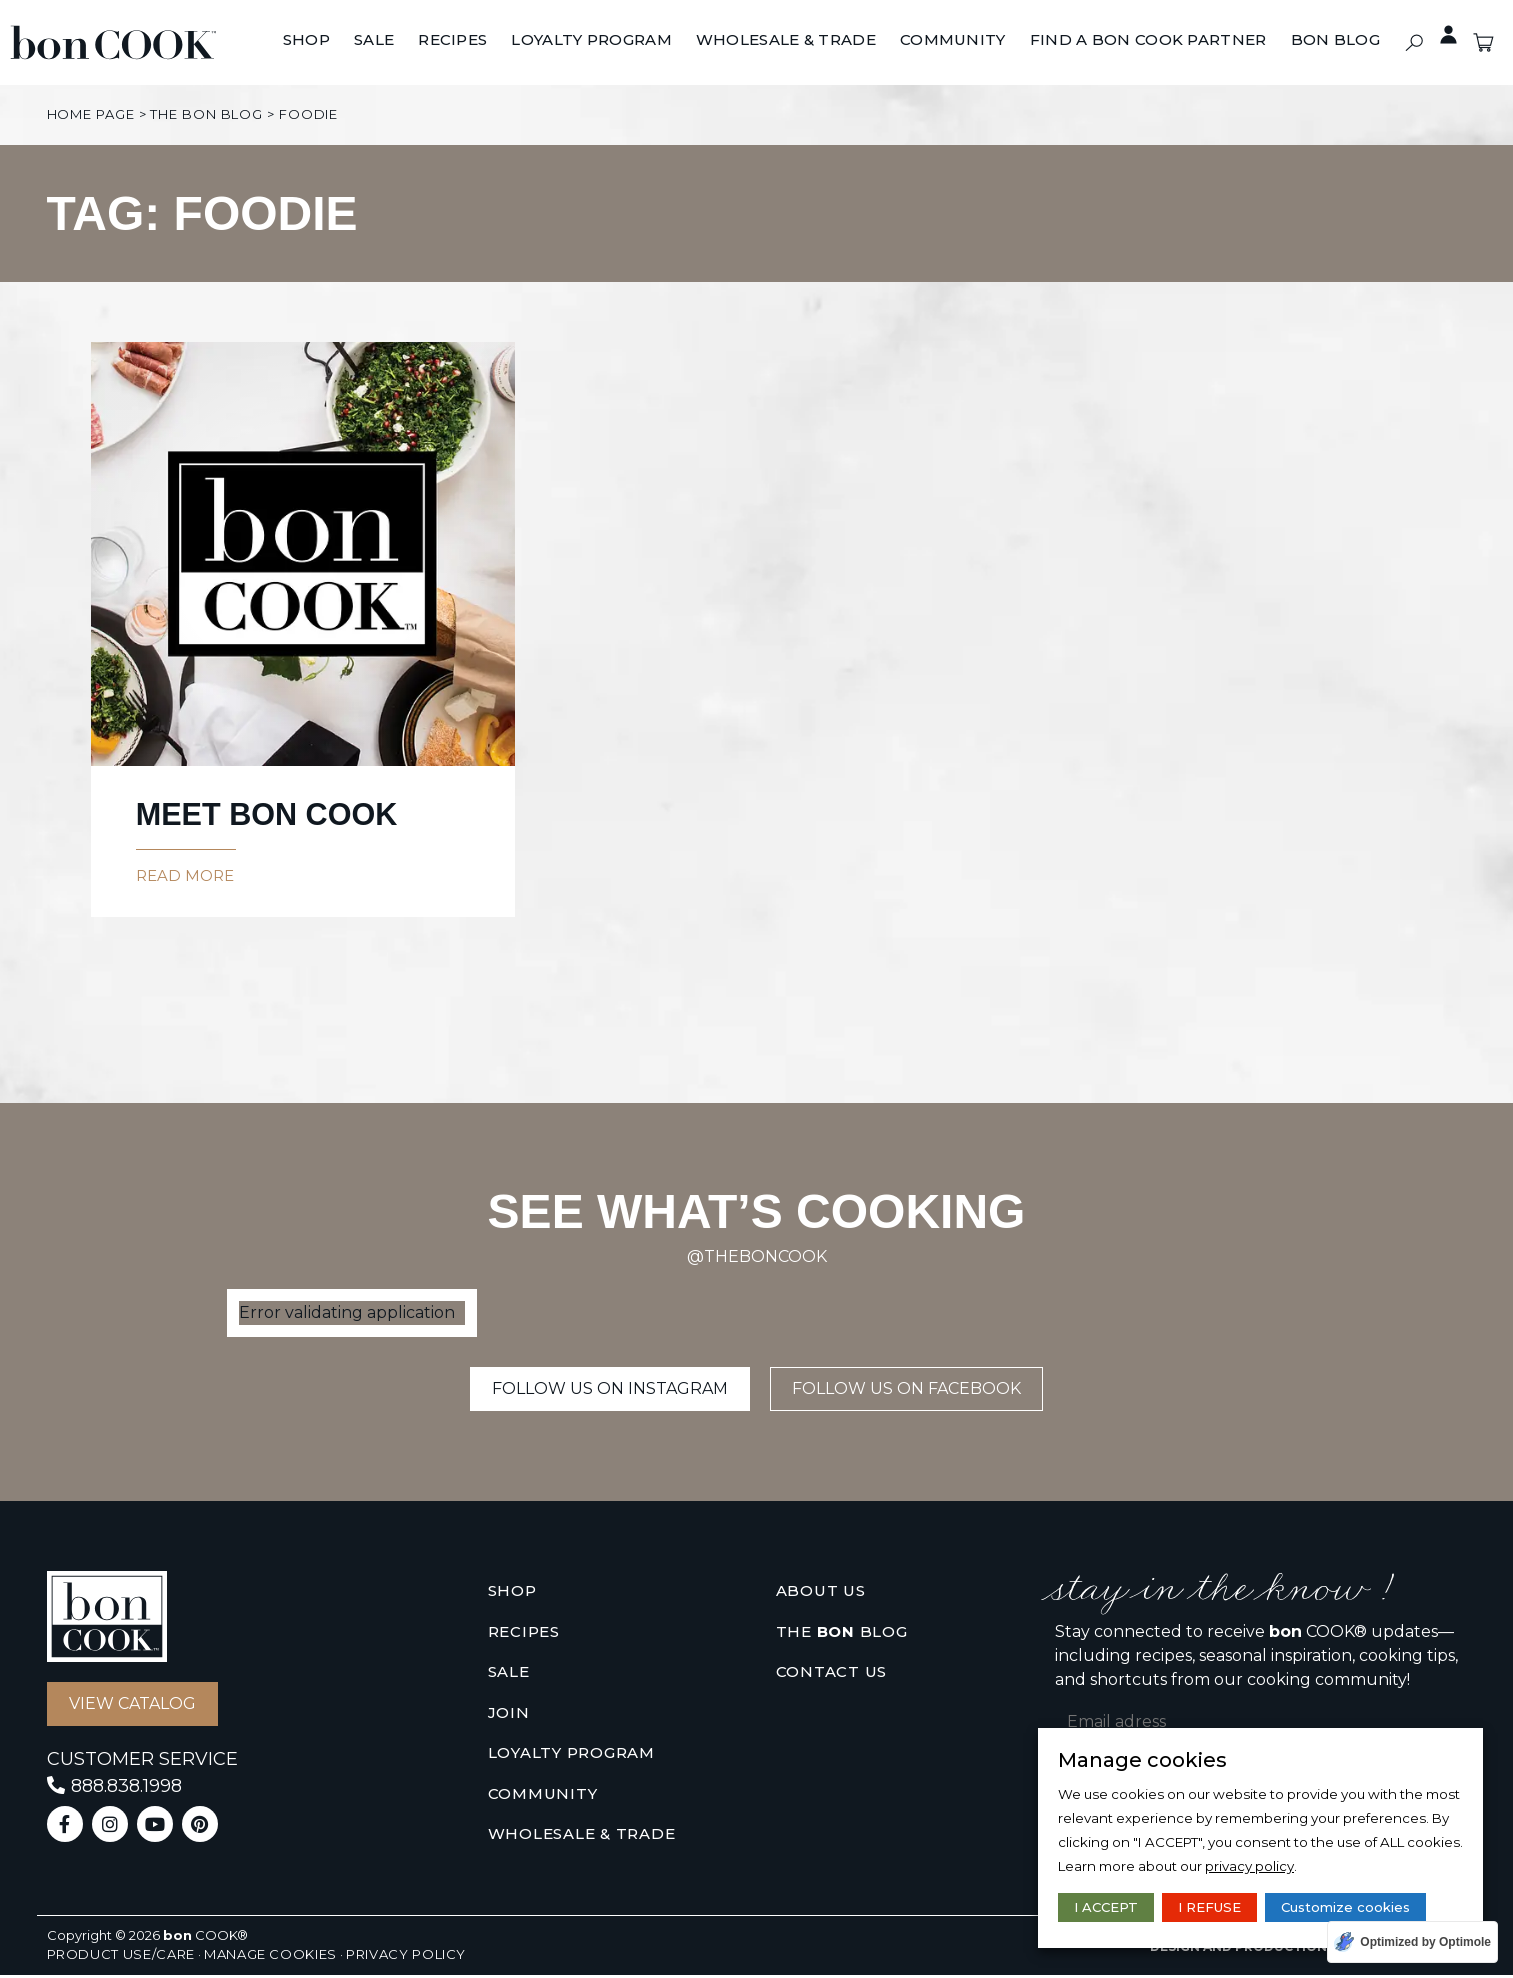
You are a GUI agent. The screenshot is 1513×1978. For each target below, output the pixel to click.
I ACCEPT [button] (1106, 1907)
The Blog (842, 1635)
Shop (512, 1593)
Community (543, 1796)
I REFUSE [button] (1209, 1907)
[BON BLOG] (1335, 41)
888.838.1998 (126, 1789)
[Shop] (306, 41)
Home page (91, 114)
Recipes (524, 1634)
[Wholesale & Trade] (786, 41)
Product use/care (121, 1957)
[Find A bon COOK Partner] (1148, 41)
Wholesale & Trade (582, 1836)
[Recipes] (452, 41)
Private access (1439, 35)
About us (821, 1593)
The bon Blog (206, 114)
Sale (509, 1674)
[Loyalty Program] (591, 41)
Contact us (832, 1674)
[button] (1414, 42)
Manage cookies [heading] (1142, 1760)
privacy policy (1249, 1866)
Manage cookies (270, 1957)
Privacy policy (406, 1957)
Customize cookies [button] (1345, 1907)
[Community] (953, 41)
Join (509, 1715)
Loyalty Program (571, 1755)
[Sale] (374, 41)
